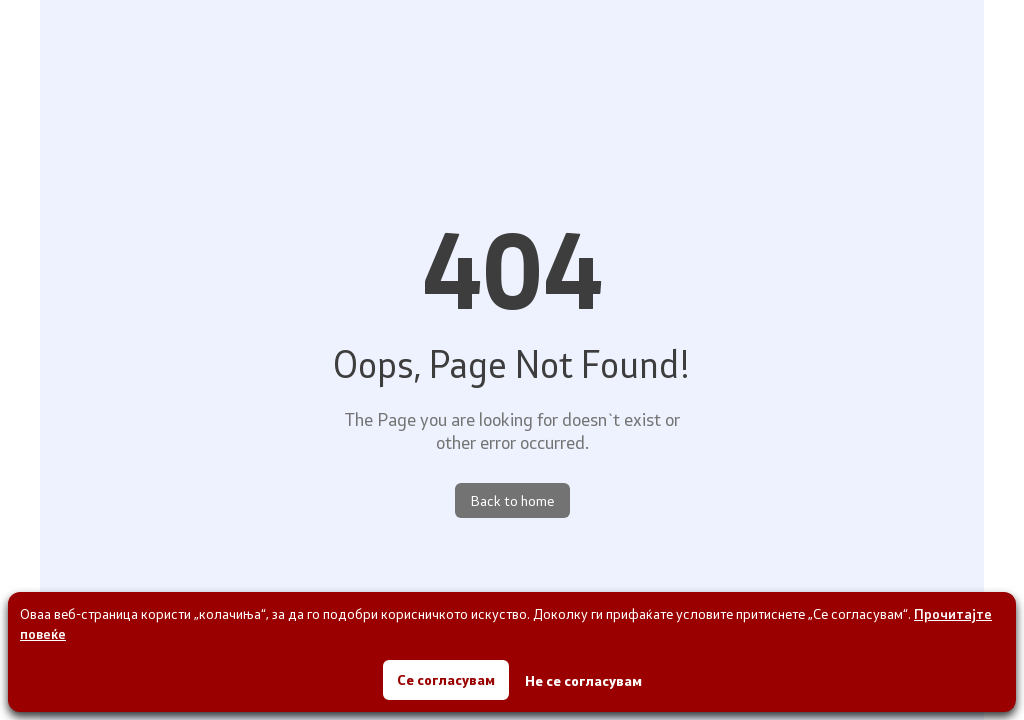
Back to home (512, 500)
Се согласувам (446, 679)
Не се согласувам (583, 680)
